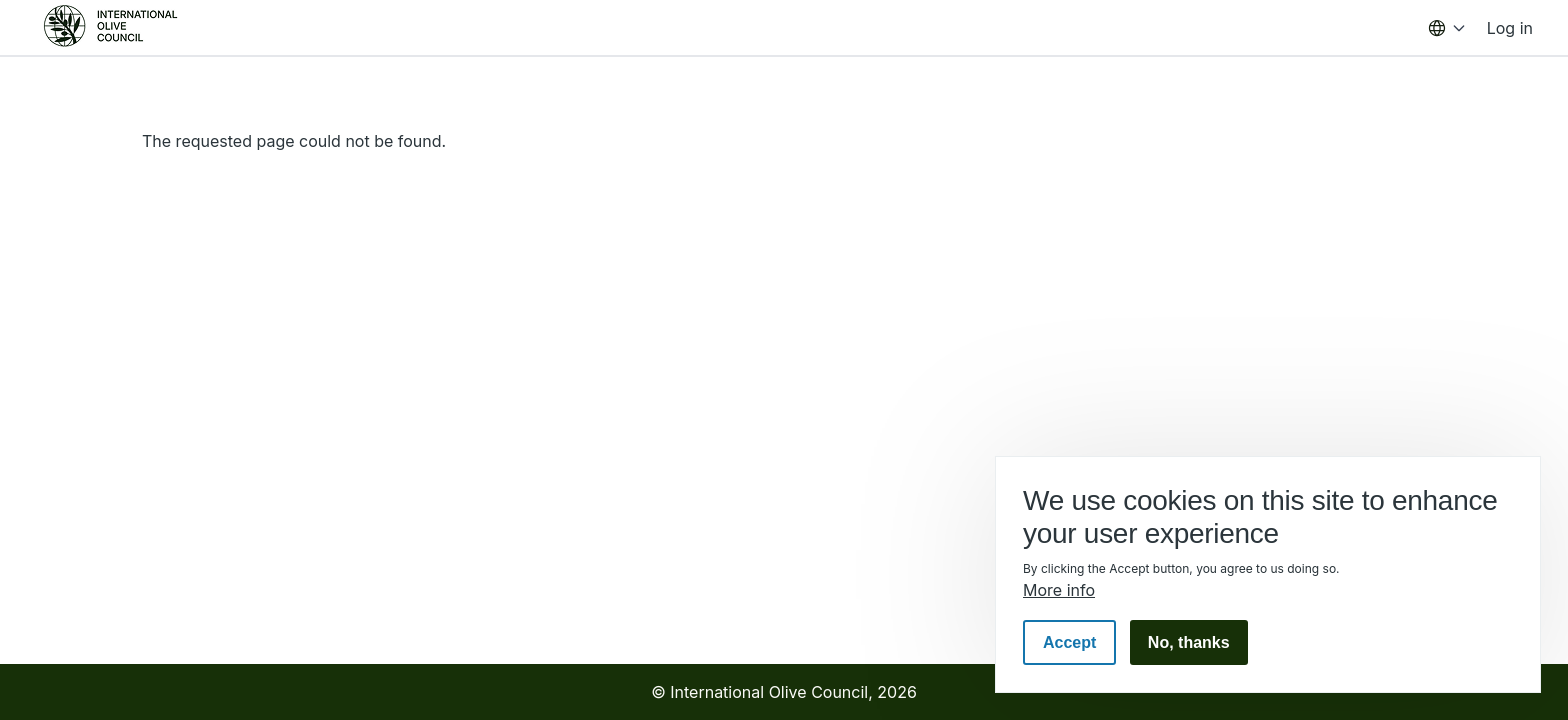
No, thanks (1189, 642)
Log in (1510, 28)
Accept (1069, 642)
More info (1059, 590)
